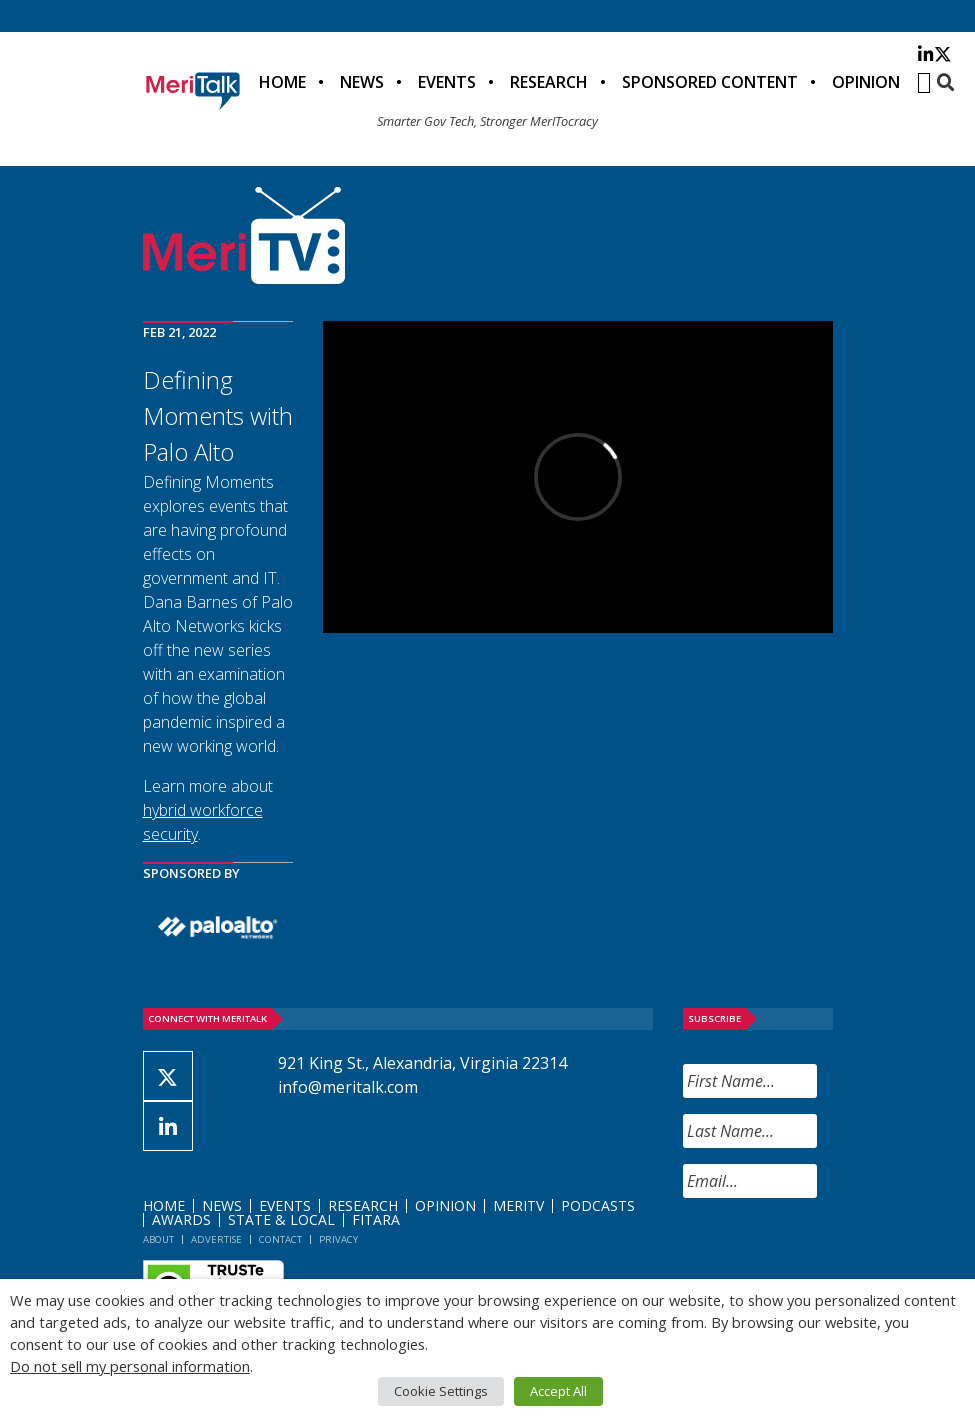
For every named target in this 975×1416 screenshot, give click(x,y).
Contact (280, 1239)
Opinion (866, 82)
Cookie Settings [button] (441, 1391)
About (158, 1239)
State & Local (281, 1219)
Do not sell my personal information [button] (130, 1366)
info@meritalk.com (348, 1087)
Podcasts (598, 1205)
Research (549, 82)
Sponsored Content (710, 82)
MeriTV (518, 1205)
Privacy (338, 1239)
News (362, 82)
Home (282, 82)
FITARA (376, 1219)
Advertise (216, 1239)
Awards (181, 1219)
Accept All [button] (558, 1391)
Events (447, 82)
